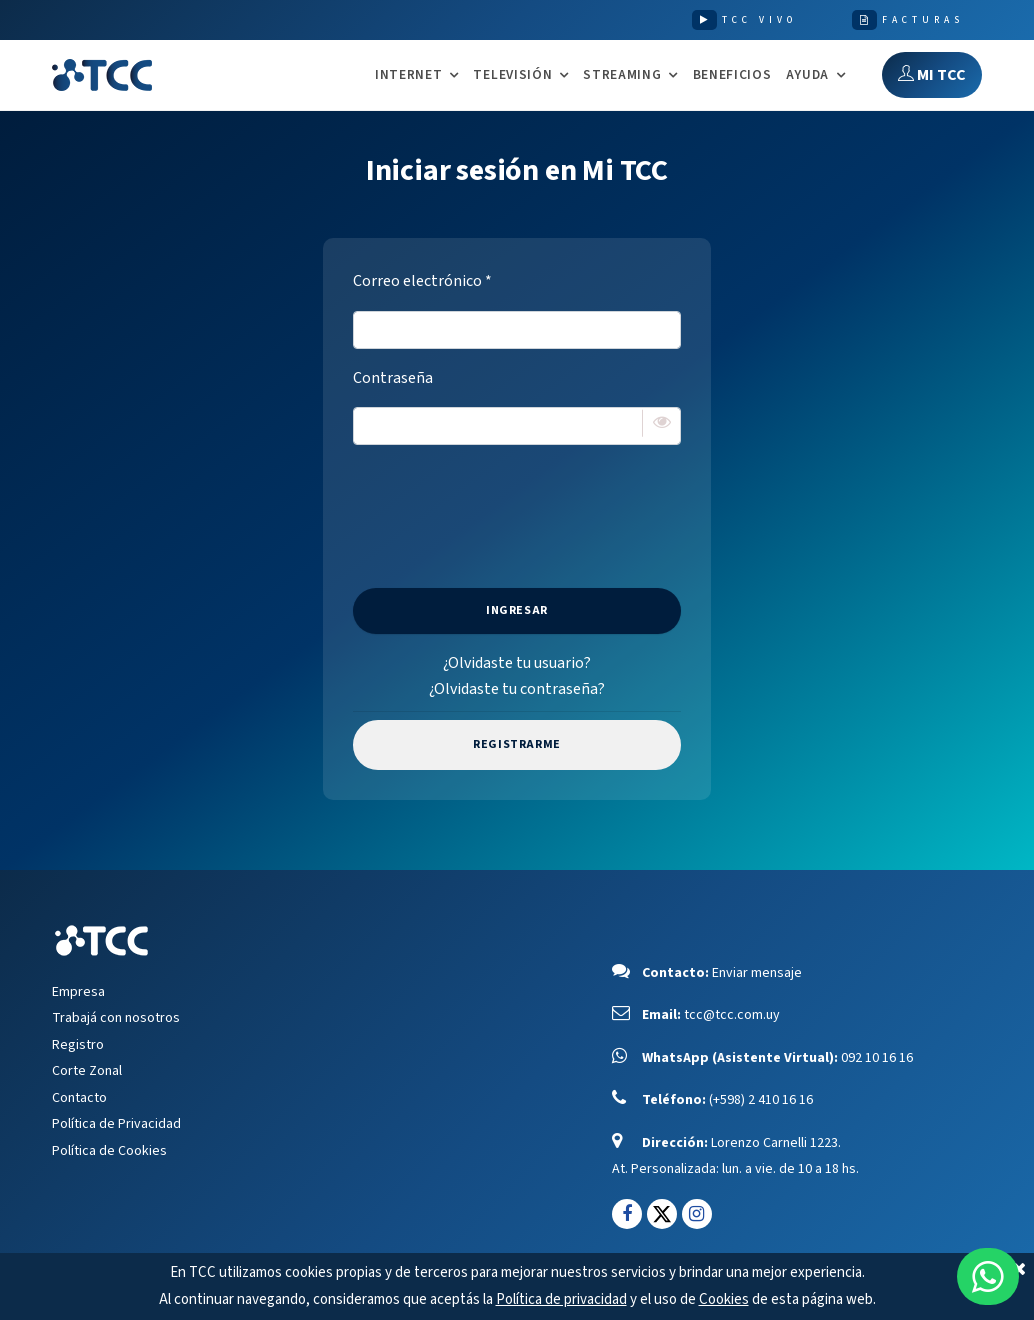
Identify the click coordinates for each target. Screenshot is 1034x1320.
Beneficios (732, 74)
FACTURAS (923, 20)
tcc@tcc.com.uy (732, 1015)
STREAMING (622, 75)
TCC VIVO (759, 20)
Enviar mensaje (757, 973)
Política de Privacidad (116, 1124)
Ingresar (517, 610)
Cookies (724, 1299)
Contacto (79, 1098)
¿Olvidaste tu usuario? (517, 663)
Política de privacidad (561, 1299)
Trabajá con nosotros (116, 1018)
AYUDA (807, 75)
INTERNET (408, 75)
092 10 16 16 (877, 1058)
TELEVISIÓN (512, 75)
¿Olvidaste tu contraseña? (517, 689)
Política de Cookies (109, 1151)
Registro (78, 1045)
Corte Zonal (87, 1071)
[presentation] (517, 500)
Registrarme (517, 744)
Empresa (78, 992)
